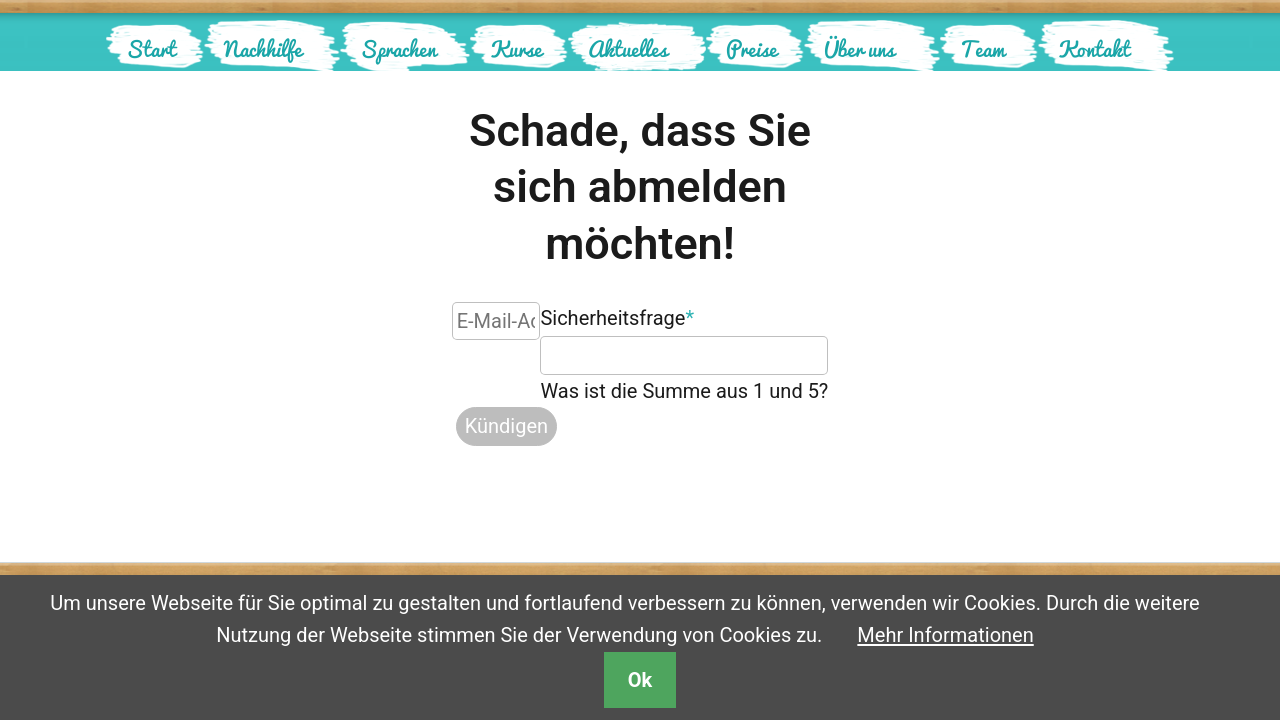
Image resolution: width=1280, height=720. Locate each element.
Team (982, 48)
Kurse (516, 48)
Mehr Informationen (945, 635)
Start (151, 48)
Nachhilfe (263, 48)
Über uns (859, 48)
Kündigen (506, 426)
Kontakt (1094, 48)
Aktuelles (627, 48)
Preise (751, 48)
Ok (640, 680)
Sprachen (398, 48)
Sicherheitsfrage (617, 316)
